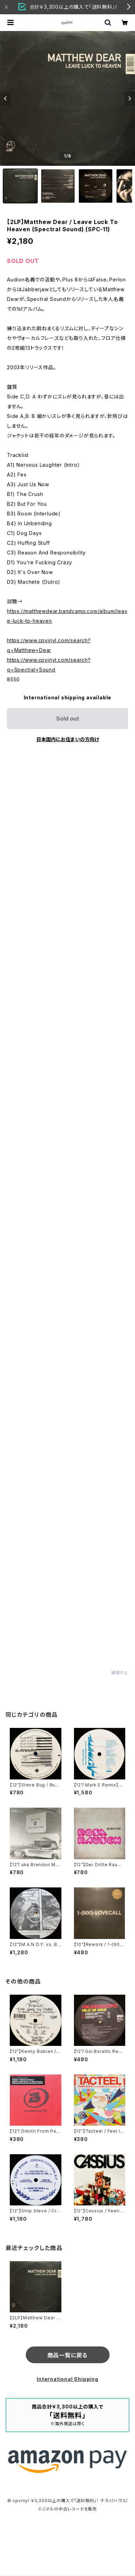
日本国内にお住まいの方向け (67, 739)
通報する (119, 1672)
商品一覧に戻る (67, 2355)
